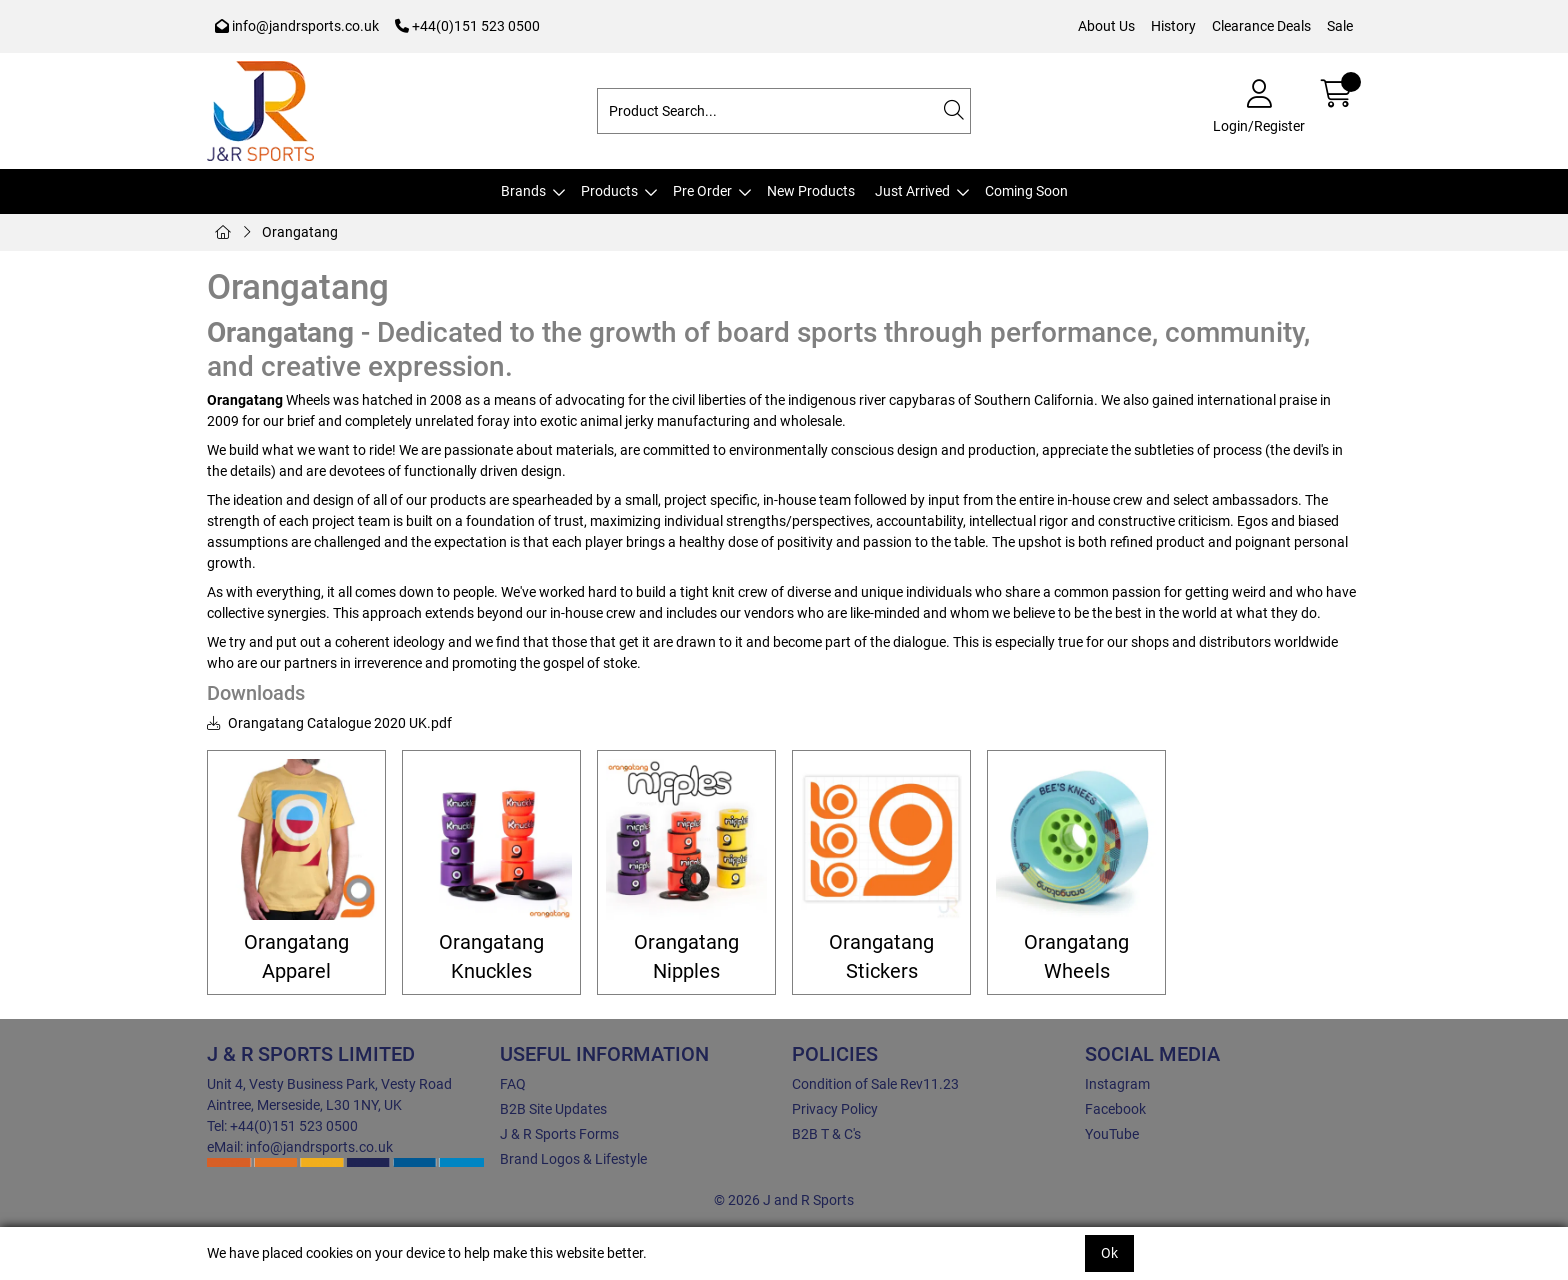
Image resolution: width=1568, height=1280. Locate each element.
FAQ (513, 1084)
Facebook (1115, 1109)
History (1173, 26)
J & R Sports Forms (559, 1134)
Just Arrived (912, 191)
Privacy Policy (835, 1109)
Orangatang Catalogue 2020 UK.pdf (329, 723)
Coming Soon (1026, 191)
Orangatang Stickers (881, 957)
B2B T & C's (826, 1134)
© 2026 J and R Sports (784, 1200)
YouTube (1112, 1134)
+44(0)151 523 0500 (467, 26)
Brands (523, 191)
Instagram (1117, 1084)
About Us (1106, 26)
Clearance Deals (1261, 26)
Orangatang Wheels (1076, 957)
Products (609, 191)
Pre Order (702, 191)
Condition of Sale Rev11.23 (875, 1084)
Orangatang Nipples (686, 957)
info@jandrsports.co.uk (297, 26)
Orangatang (300, 232)
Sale (1340, 26)
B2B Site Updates (553, 1109)
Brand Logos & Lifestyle (573, 1159)
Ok (1109, 1253)
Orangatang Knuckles (491, 957)
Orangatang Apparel (296, 957)
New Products (811, 191)
